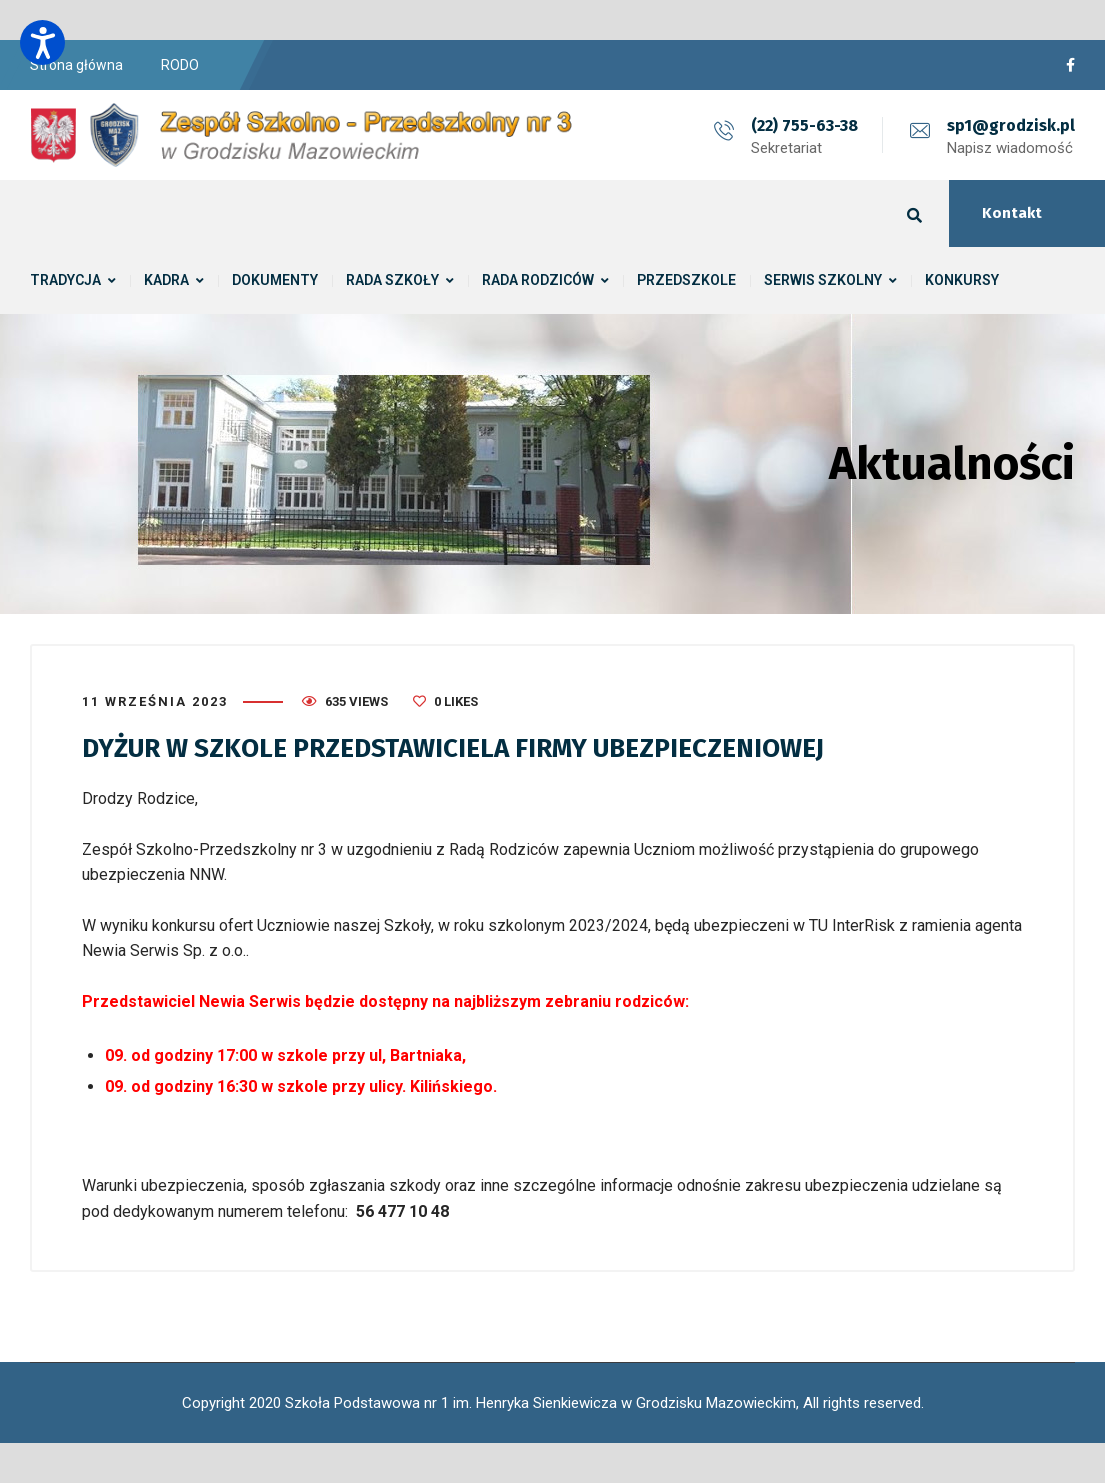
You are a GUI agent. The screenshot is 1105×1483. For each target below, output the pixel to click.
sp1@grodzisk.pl (1011, 125)
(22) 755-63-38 (804, 125)
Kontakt (1012, 213)
